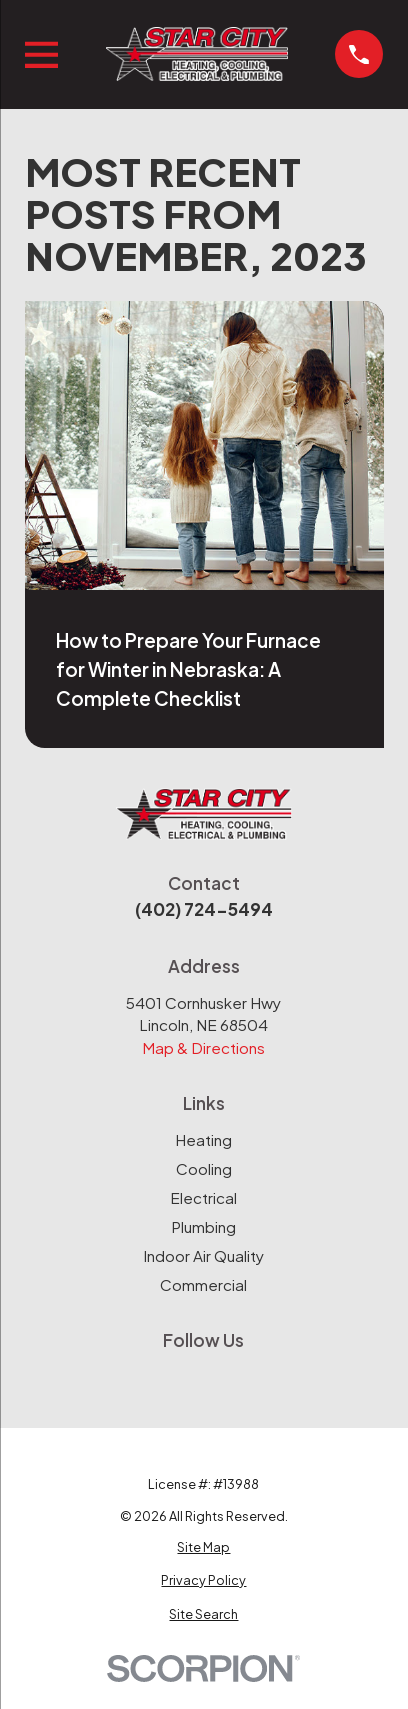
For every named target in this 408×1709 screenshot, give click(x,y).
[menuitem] (204, 1547)
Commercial (203, 1284)
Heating (203, 1139)
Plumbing (203, 1226)
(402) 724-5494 (204, 909)
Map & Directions (203, 1047)
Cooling (204, 1168)
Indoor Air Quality (203, 1255)
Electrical (203, 1197)
